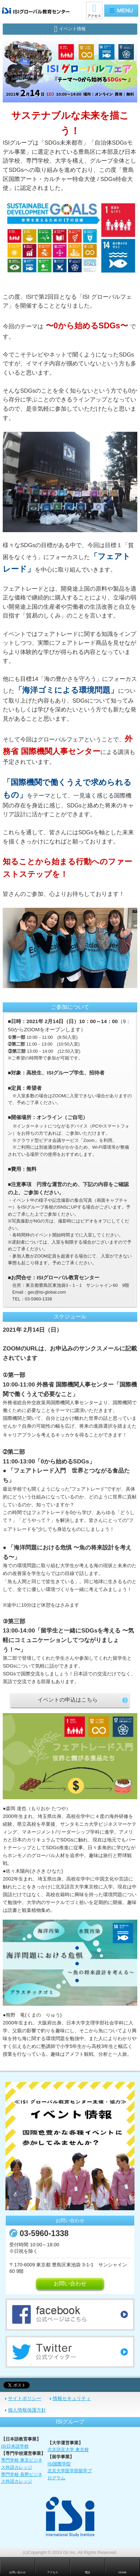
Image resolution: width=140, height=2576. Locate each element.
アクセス (94, 16)
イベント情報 (72, 28)
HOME (122, 2572)
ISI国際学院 (59, 2463)
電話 (87, 2572)
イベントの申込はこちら (68, 1700)
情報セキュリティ (72, 2398)
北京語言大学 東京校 (68, 2449)
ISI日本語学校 (15, 2446)
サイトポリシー (24, 2398)
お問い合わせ (70, 2283)
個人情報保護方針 (27, 2410)
